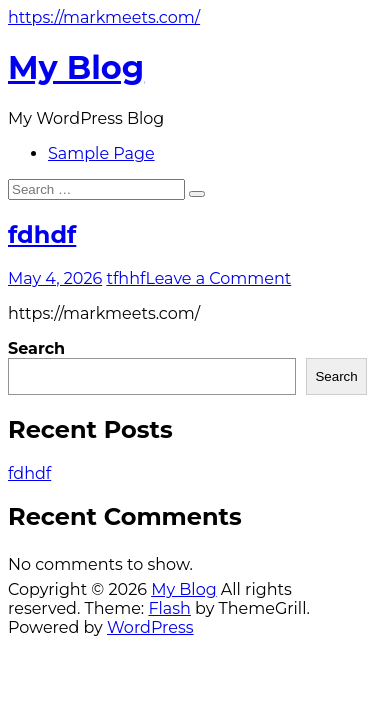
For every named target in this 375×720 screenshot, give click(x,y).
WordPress (150, 627)
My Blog (76, 67)
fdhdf (42, 234)
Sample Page (101, 153)
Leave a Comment (218, 278)
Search (36, 348)
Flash (169, 608)
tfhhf (125, 278)
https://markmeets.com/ (104, 17)
